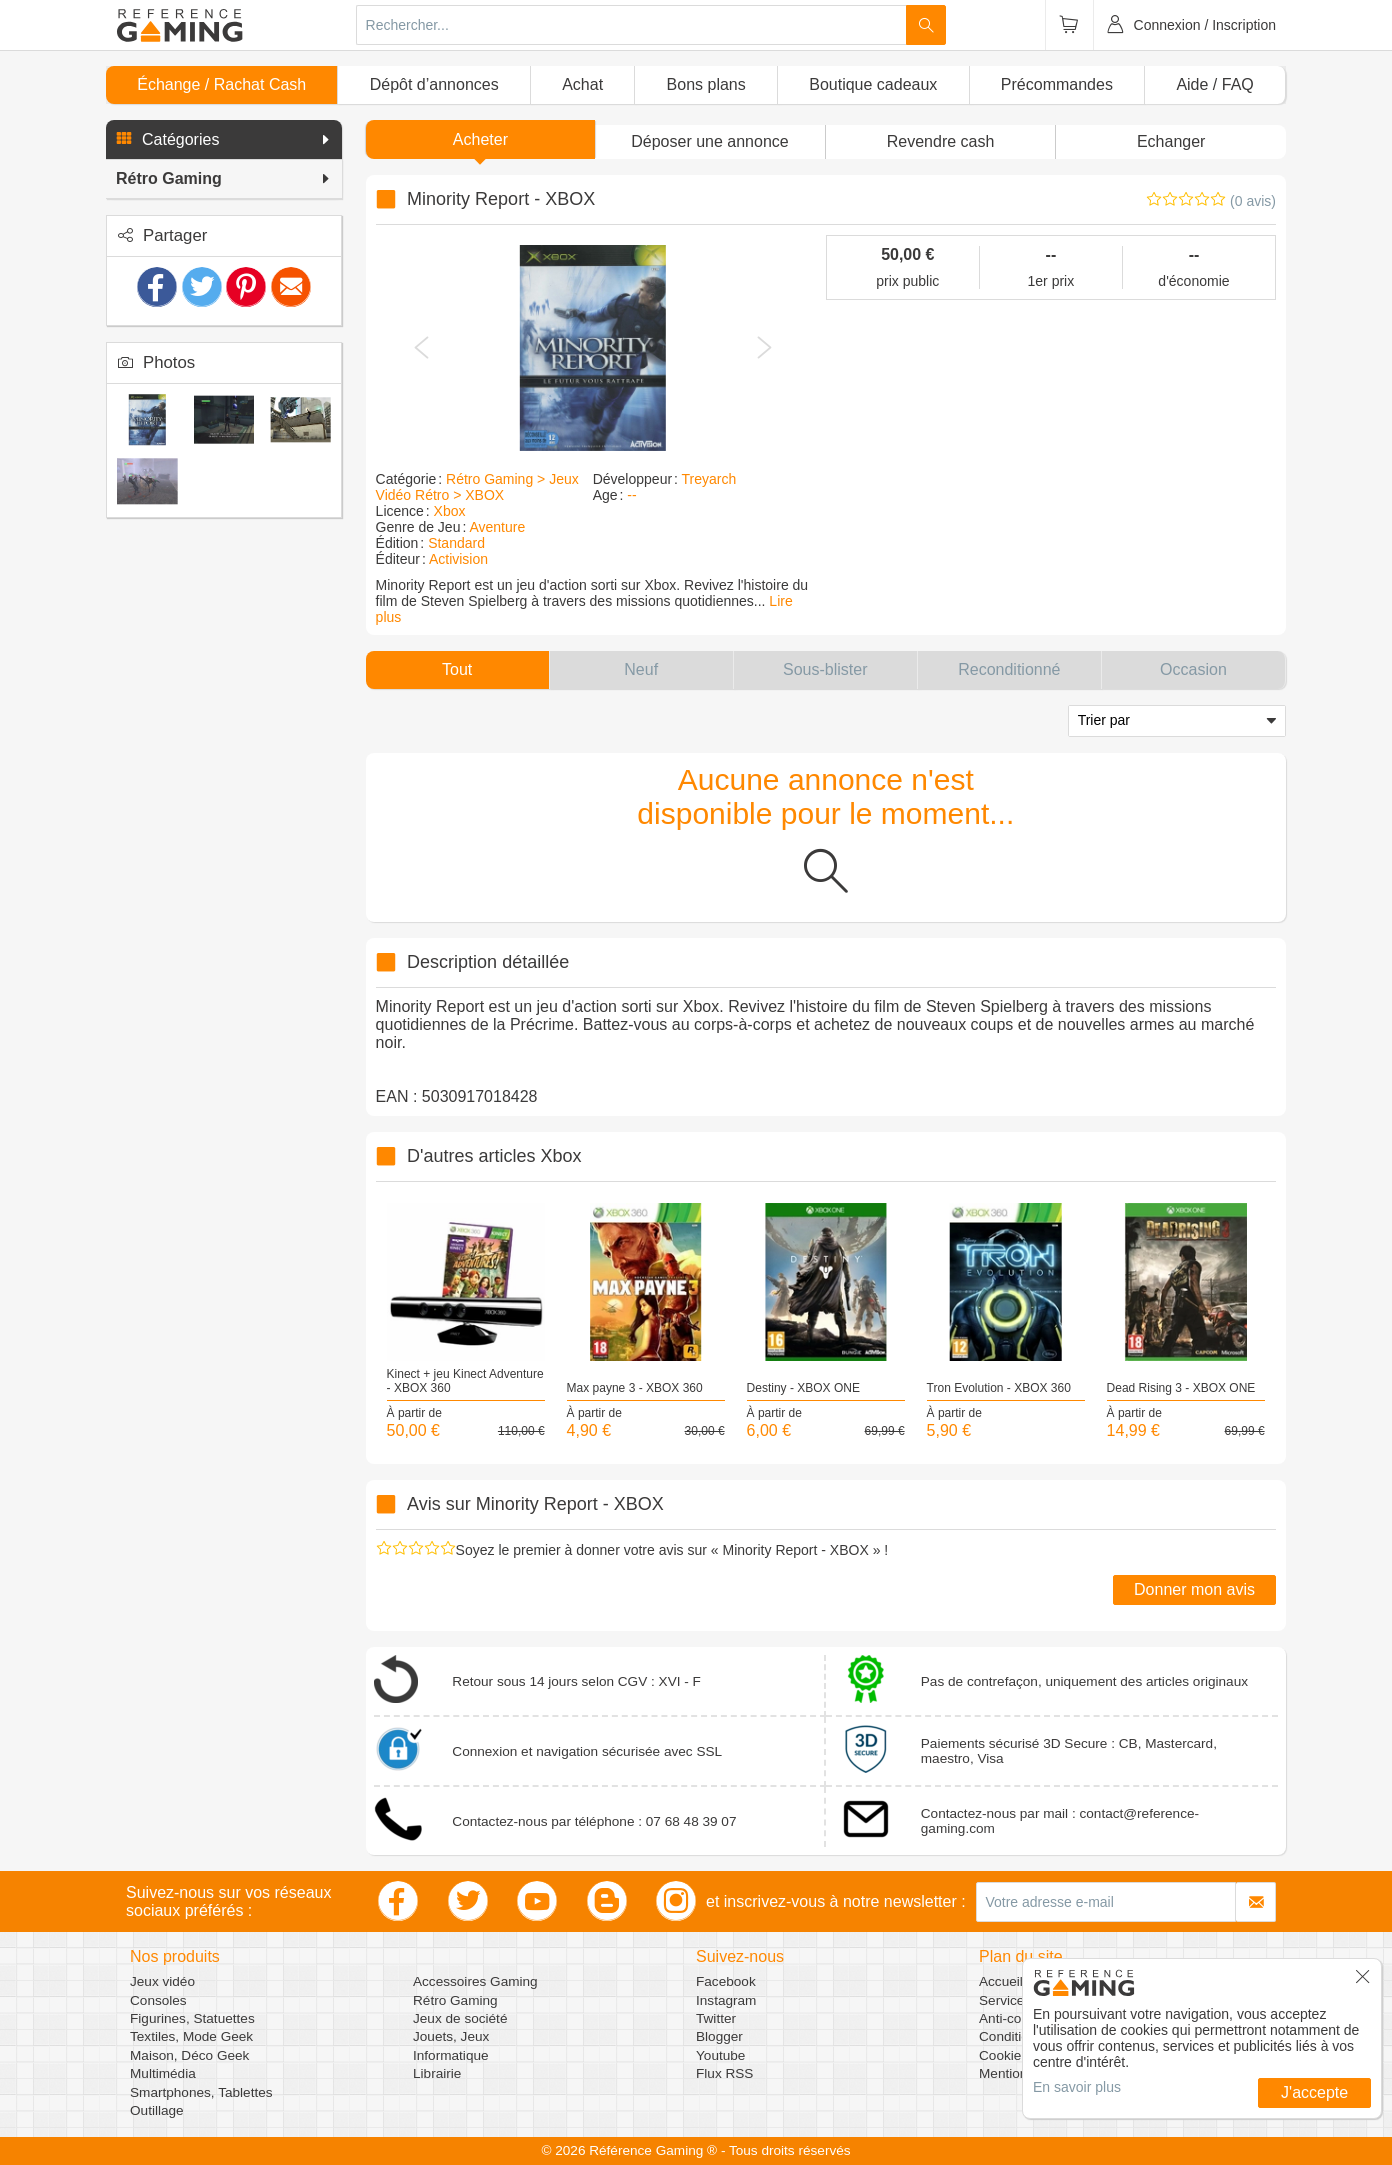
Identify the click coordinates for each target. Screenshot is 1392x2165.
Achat (582, 84)
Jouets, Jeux (451, 2036)
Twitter (716, 2018)
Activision (458, 559)
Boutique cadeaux (873, 84)
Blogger (719, 2036)
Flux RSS (724, 2073)
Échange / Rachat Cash (221, 84)
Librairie (437, 2073)
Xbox (450, 511)
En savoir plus (1077, 2087)
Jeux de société (460, 2018)
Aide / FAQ (1214, 84)
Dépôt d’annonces (434, 84)
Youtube (720, 2055)
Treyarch (709, 479)
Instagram (726, 2000)
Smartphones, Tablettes (201, 2092)
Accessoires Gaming (475, 1981)
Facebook (726, 1981)
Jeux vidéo (162, 1981)
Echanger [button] (1171, 141)
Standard (456, 543)
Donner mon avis (1194, 1589)
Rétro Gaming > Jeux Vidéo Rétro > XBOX (477, 487)
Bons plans (706, 84)
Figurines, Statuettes (192, 2018)
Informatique (451, 2055)
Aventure (497, 527)
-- (631, 495)
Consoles (158, 2000)
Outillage (157, 2110)
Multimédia (163, 2073)
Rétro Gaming (455, 2000)
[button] (224, 140)
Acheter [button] (480, 139)
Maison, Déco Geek (189, 2055)
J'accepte (1314, 2092)
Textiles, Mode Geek (191, 2036)
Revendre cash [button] (941, 141)
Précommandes (1057, 84)
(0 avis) (1253, 201)
